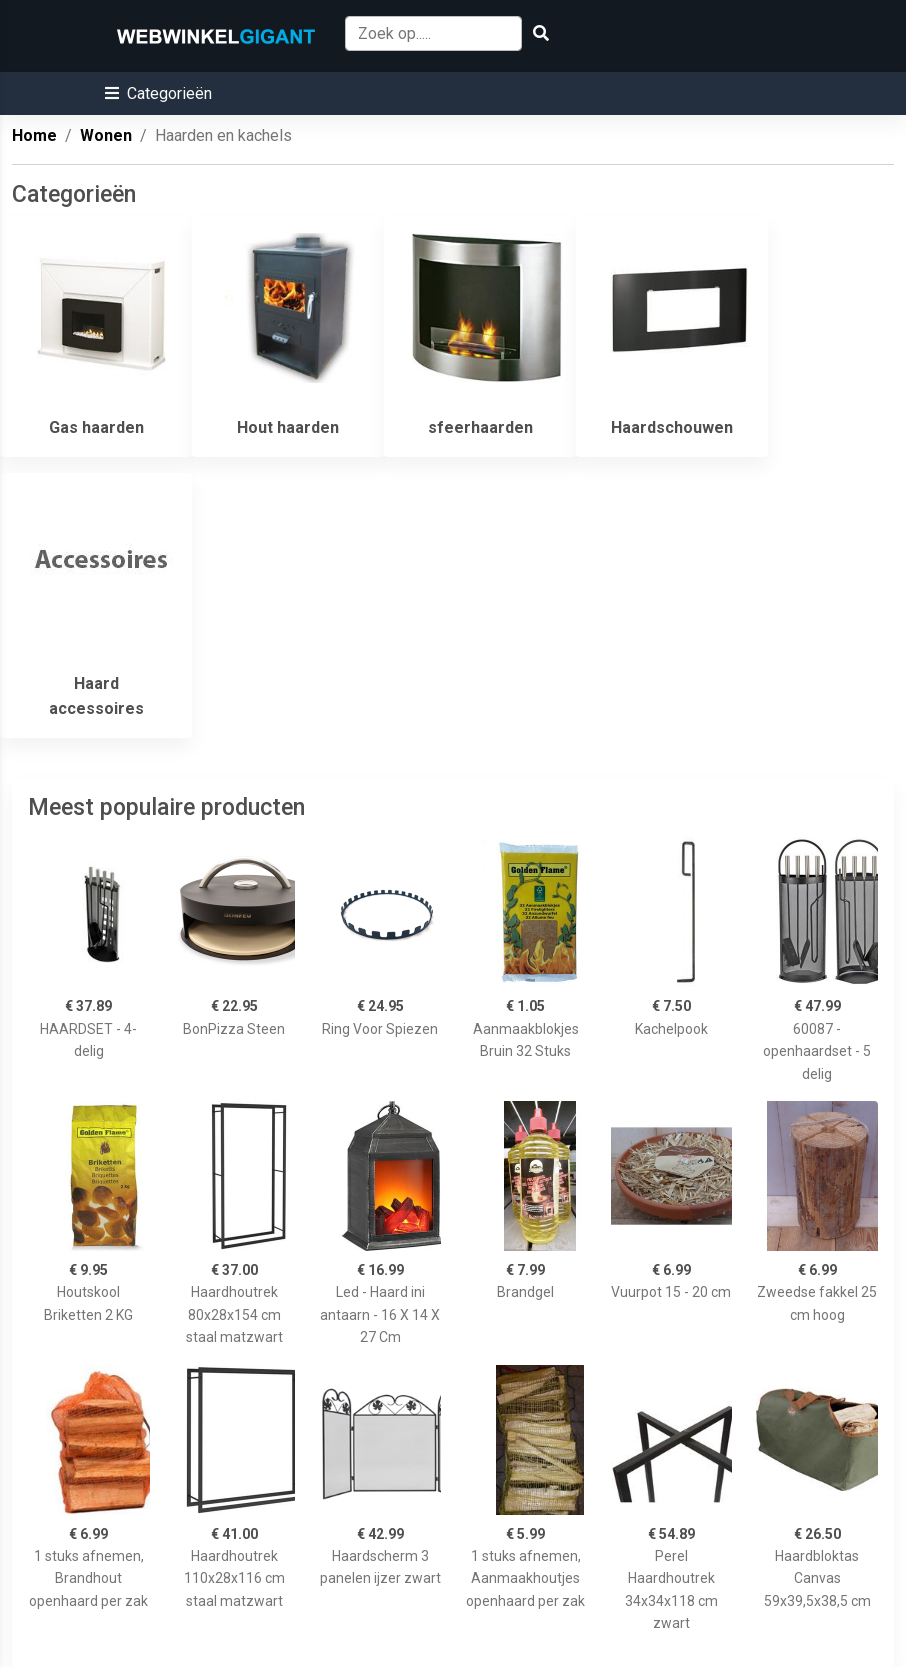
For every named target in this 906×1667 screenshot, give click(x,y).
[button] (158, 93)
